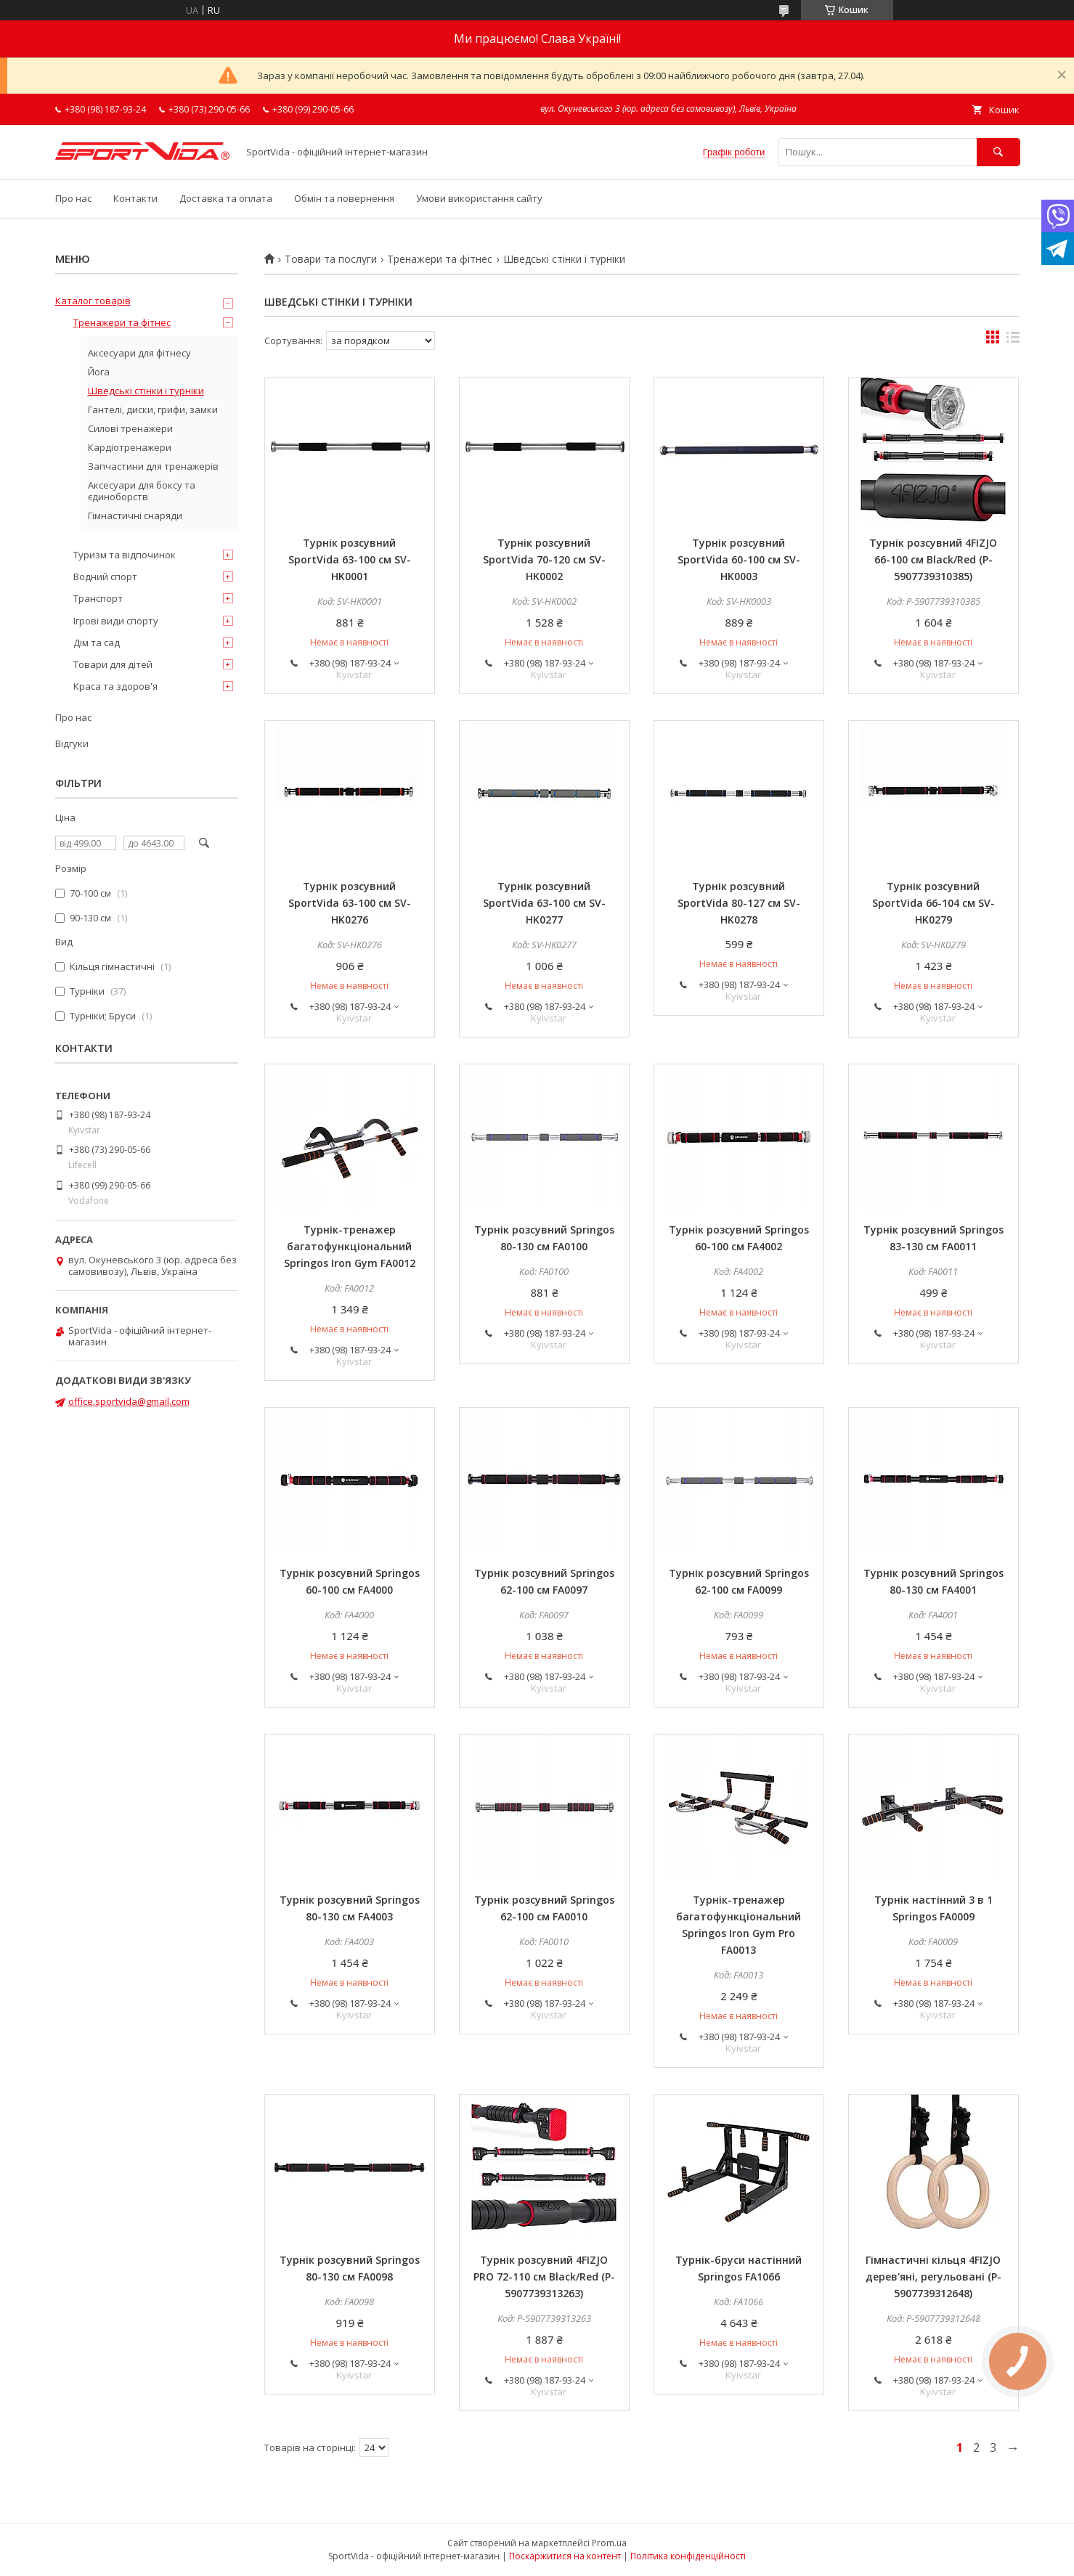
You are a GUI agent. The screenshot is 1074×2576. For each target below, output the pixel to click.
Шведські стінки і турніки (146, 390)
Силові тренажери (130, 428)
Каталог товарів (93, 300)
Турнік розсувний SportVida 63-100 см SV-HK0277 (544, 902)
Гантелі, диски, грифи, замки (153, 409)
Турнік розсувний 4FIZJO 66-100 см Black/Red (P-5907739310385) (933, 559)
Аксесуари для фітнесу (139, 352)
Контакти (135, 198)
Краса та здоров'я (115, 686)
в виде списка (1013, 340)
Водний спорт (105, 576)
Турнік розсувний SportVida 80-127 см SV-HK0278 (739, 902)
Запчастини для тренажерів (153, 466)
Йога (99, 371)
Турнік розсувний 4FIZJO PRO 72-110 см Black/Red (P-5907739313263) (544, 2276)
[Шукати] (998, 152)
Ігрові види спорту (115, 620)
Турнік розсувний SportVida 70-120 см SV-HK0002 (544, 559)
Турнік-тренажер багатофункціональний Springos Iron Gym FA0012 (349, 1246)
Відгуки (72, 743)
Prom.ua (609, 2543)
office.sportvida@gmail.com (129, 1401)
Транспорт (98, 598)
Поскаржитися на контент (565, 2556)
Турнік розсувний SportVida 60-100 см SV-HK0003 (739, 559)
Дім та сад (96, 642)
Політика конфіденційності (688, 2556)
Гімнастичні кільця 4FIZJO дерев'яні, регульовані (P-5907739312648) (933, 2276)
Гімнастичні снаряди (135, 515)
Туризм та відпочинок (124, 554)
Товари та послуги (331, 259)
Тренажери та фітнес (439, 259)
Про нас (73, 198)
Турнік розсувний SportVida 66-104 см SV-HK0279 (933, 902)
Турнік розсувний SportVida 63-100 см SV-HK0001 (349, 559)
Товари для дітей (112, 664)
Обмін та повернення (344, 198)
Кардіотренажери (129, 447)
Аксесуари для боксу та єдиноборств (141, 490)
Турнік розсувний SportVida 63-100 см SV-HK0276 (349, 902)
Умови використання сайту (479, 198)
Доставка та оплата (225, 198)
